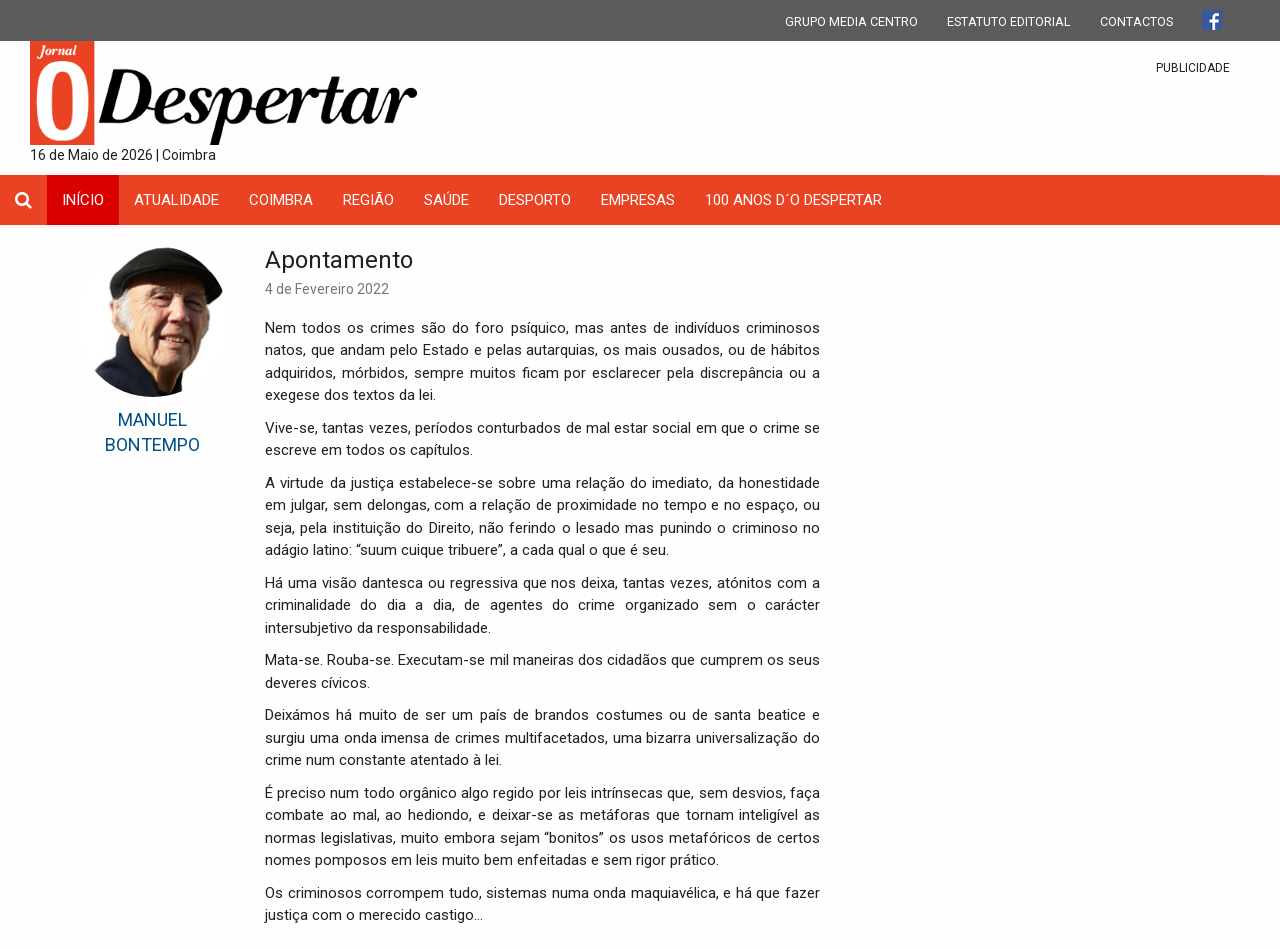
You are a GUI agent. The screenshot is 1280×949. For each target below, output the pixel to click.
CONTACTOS (1136, 21)
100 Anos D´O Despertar (793, 200)
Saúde (446, 200)
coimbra (281, 200)
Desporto (535, 200)
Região (368, 200)
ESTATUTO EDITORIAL (1009, 21)
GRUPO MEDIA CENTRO (851, 21)
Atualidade (176, 200)
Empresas (638, 200)
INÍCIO (83, 200)
